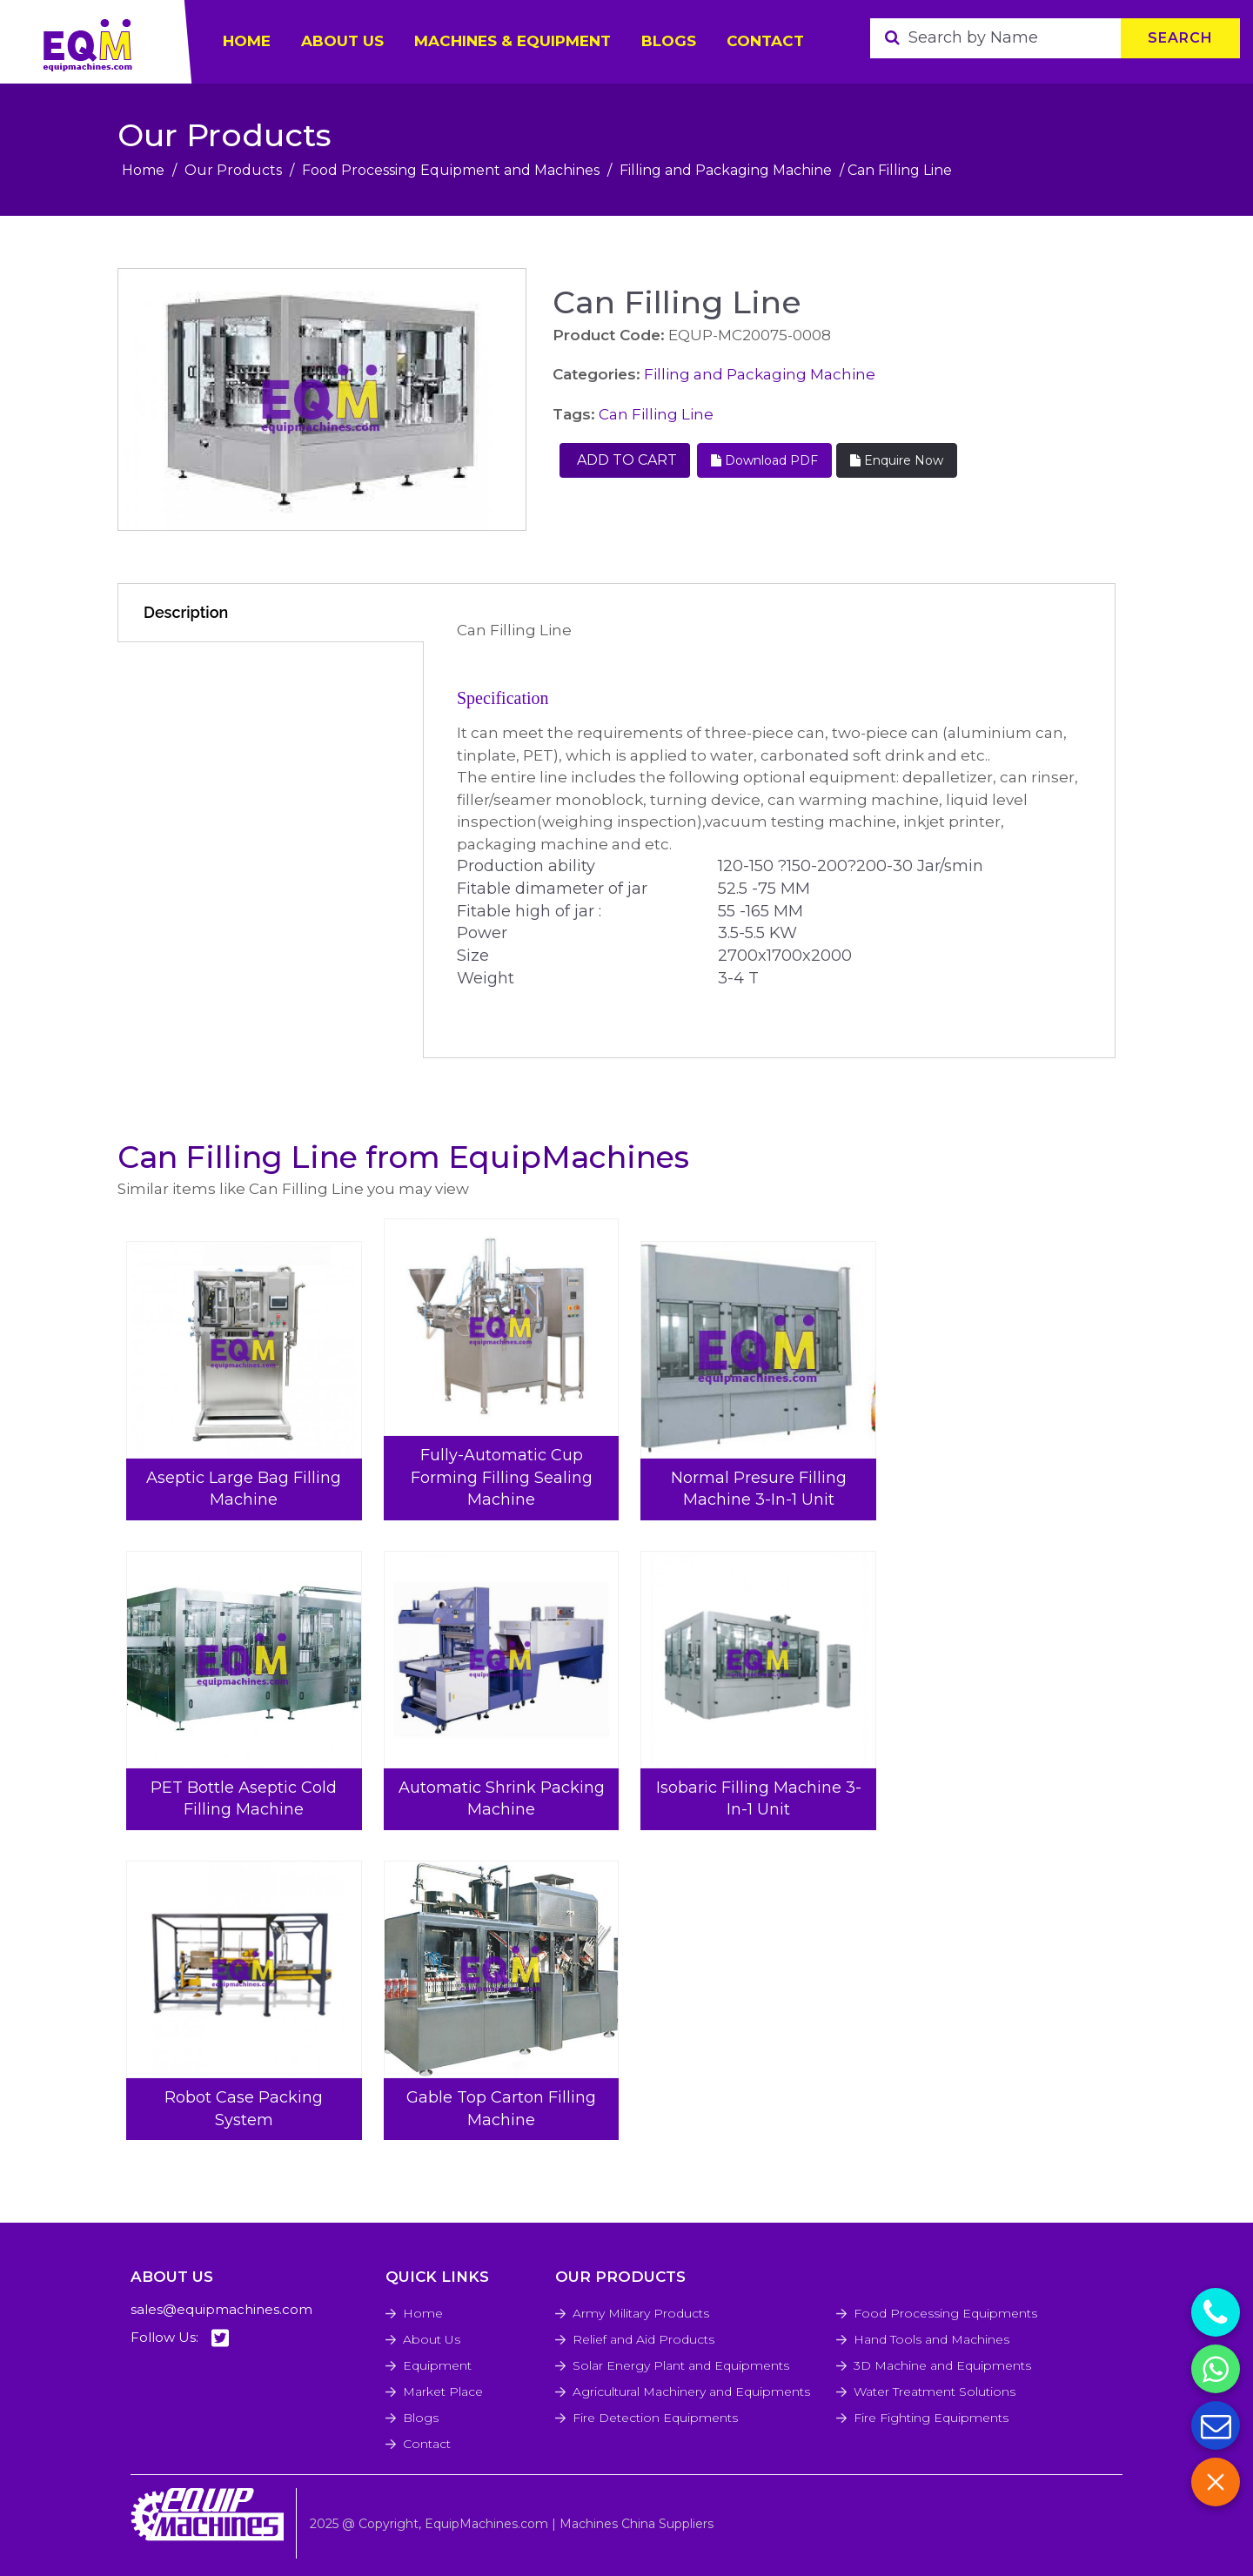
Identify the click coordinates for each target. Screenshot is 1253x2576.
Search (1180, 38)
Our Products (233, 170)
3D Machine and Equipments (942, 2365)
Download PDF (764, 460)
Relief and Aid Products (643, 2339)
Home (143, 170)
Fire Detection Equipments (655, 2417)
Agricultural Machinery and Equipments (691, 2391)
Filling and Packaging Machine (726, 170)
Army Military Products (641, 2313)
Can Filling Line (656, 414)
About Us (431, 2339)
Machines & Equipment (512, 41)
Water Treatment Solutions (934, 2391)
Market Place (443, 2391)
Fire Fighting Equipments (931, 2417)
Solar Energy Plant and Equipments (681, 2365)
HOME (247, 41)
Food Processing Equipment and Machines (451, 170)
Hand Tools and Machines (931, 2339)
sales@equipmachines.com (221, 2309)
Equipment (437, 2365)
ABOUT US (342, 41)
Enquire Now (896, 460)
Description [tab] (186, 612)
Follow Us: (180, 2338)
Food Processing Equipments (945, 2313)
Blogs (668, 41)
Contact (765, 41)
